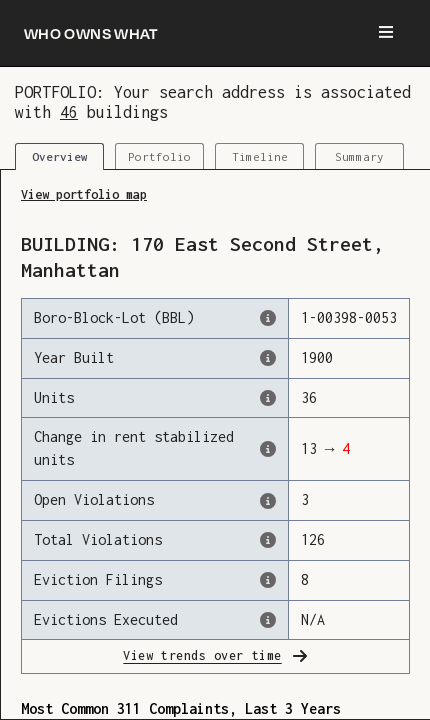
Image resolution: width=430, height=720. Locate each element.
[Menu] (386, 33)
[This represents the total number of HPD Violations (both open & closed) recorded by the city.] (303, 540)
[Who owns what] (91, 33)
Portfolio (159, 156)
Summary (359, 156)
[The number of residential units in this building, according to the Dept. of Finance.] (303, 398)
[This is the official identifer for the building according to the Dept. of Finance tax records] (303, 318)
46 (69, 111)
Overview (60, 156)
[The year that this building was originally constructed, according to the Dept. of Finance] (303, 358)
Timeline (260, 156)
